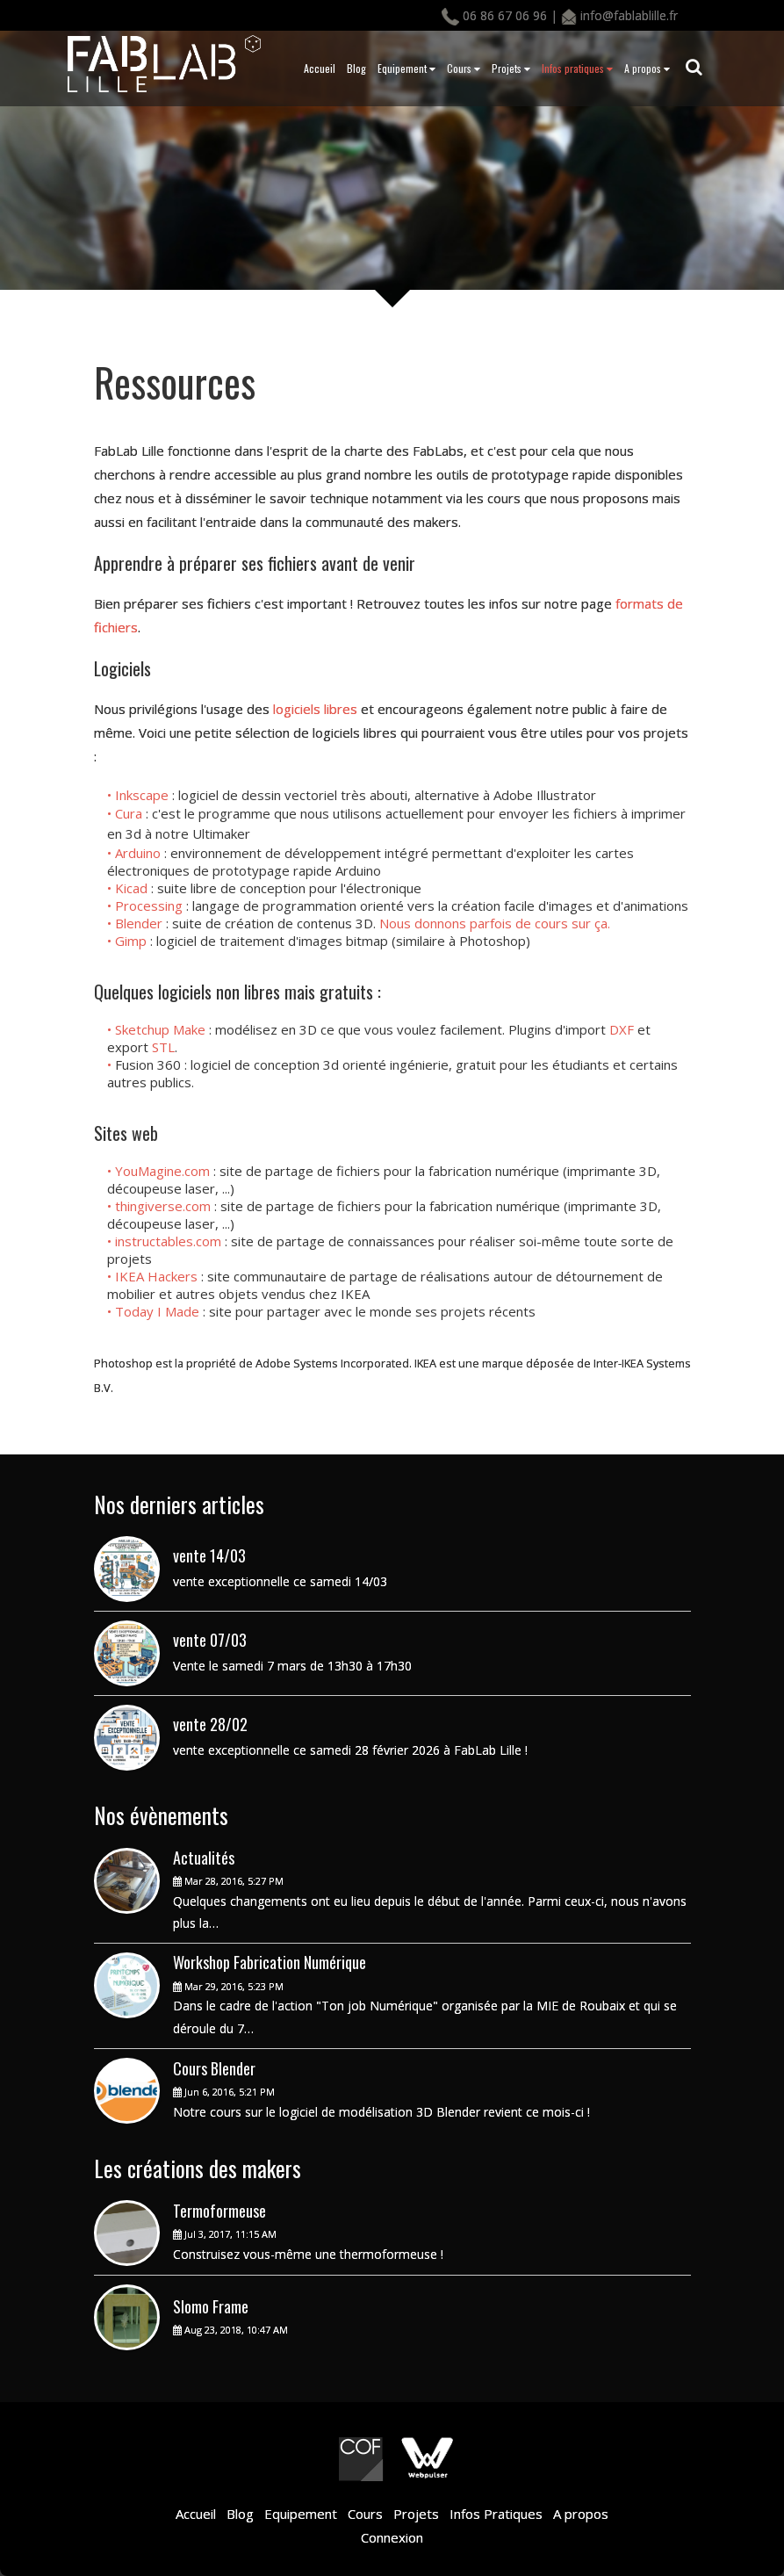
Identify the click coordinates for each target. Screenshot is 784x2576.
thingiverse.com (163, 1206)
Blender (140, 923)
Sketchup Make (160, 1029)
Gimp (131, 940)
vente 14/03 (209, 1555)
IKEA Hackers (156, 1276)
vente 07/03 (210, 1639)
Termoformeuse (219, 2210)
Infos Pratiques (494, 2513)
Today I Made (157, 1311)
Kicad (133, 888)
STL (163, 1047)
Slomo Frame (210, 2306)
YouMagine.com (162, 1171)
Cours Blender (214, 2068)
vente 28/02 (210, 1724)
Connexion (392, 2537)
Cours (463, 68)
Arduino (139, 853)
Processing (150, 905)
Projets (511, 68)
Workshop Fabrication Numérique (269, 1962)
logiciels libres (315, 709)
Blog (356, 68)
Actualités (203, 1857)
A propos (647, 68)
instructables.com (168, 1241)
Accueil (319, 68)
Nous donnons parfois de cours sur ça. (494, 923)
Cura (130, 813)
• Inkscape (139, 795)
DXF (623, 1029)
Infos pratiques (577, 68)
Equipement (406, 68)
